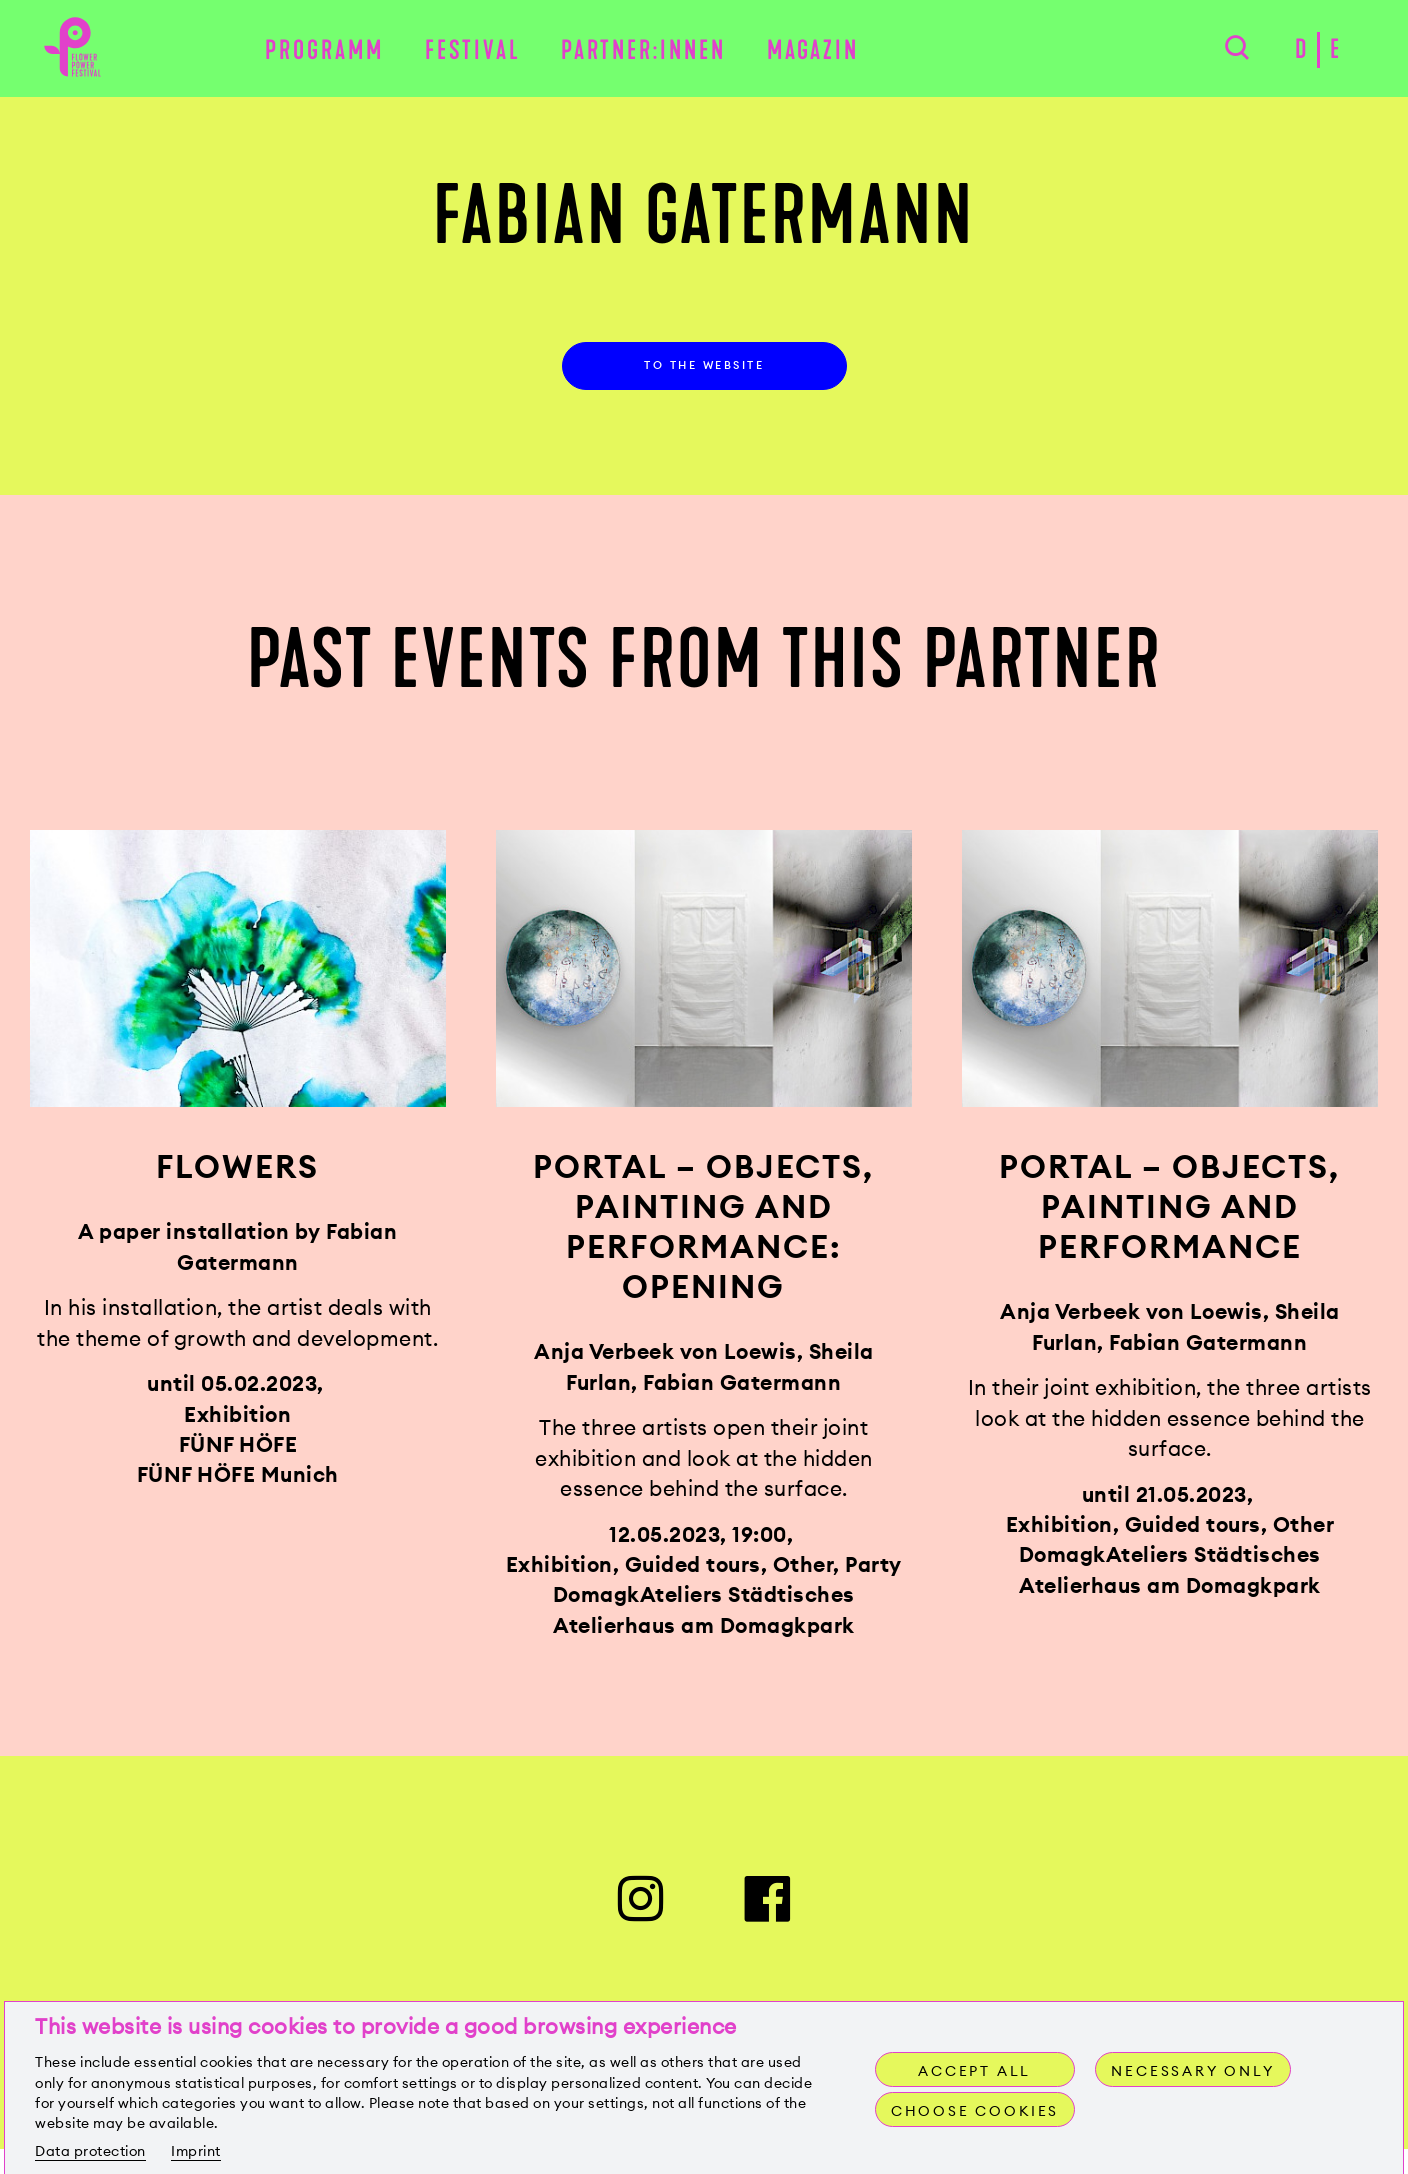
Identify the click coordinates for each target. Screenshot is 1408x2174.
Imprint (196, 2151)
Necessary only (1194, 2071)
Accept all (974, 2071)
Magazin (813, 51)
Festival (473, 51)
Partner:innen (643, 51)
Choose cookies (976, 2111)
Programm (324, 51)
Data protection (90, 2151)
